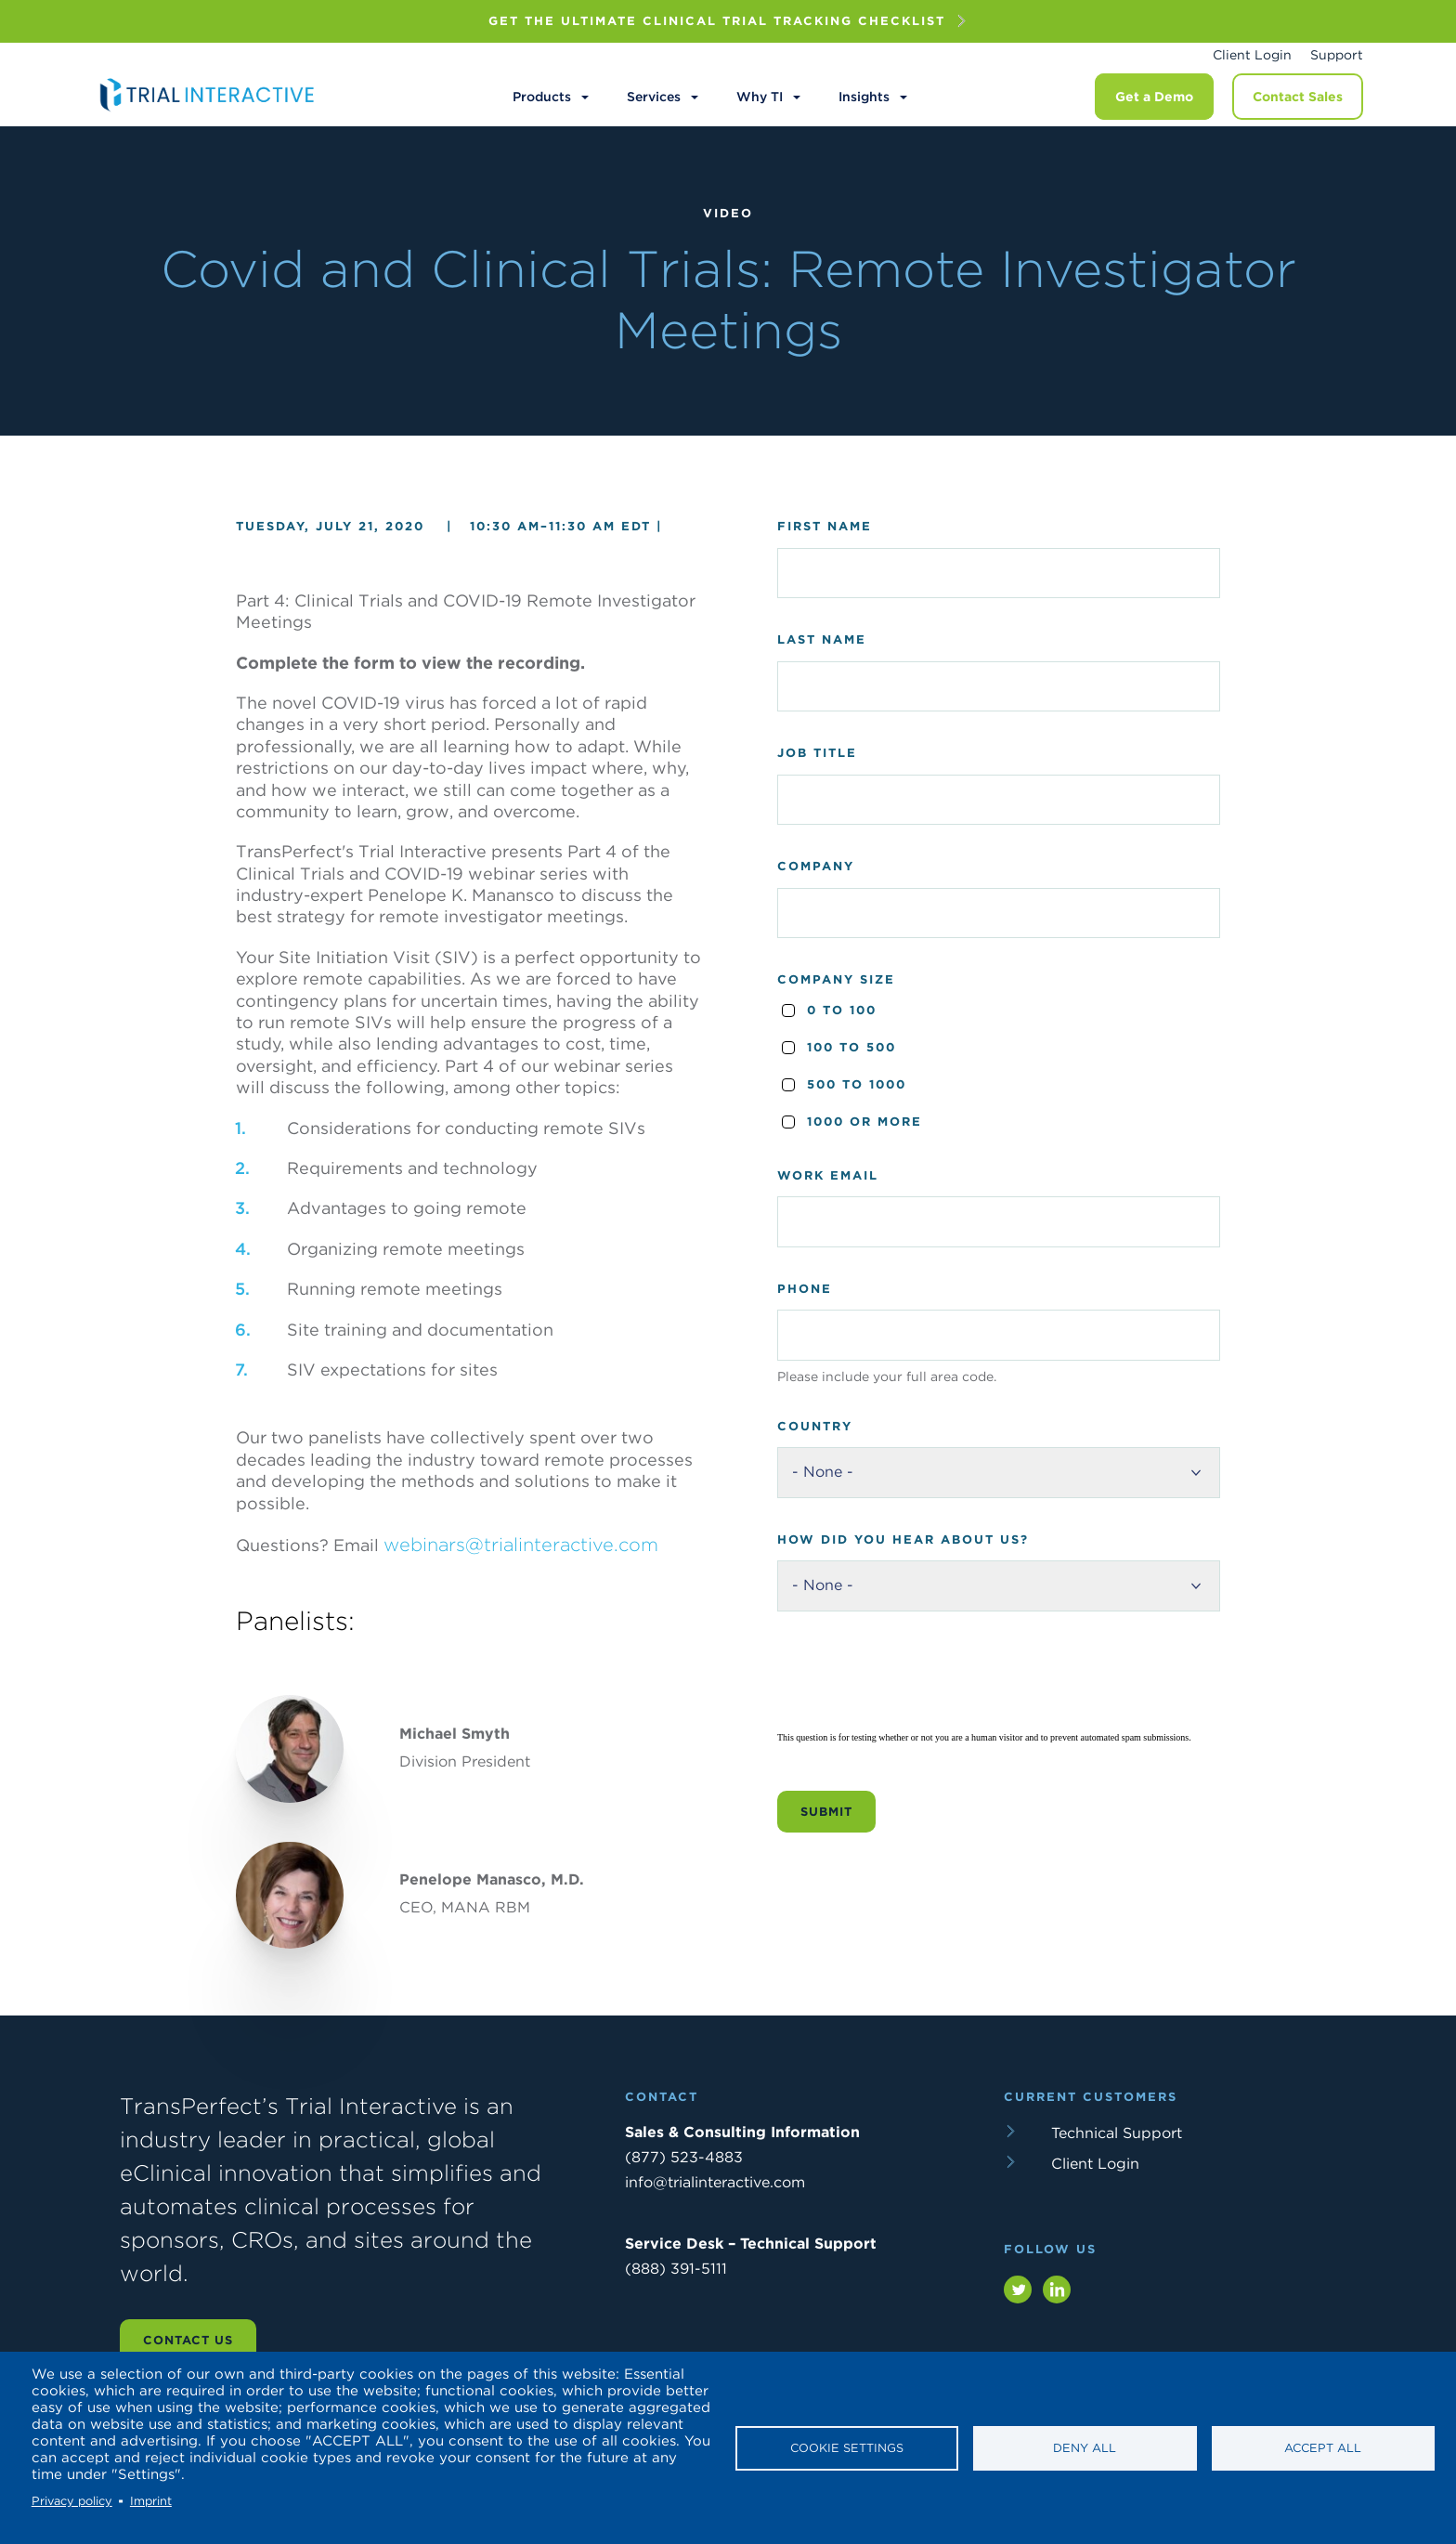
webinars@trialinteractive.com (521, 1544)
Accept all (1322, 2448)
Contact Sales (1298, 96)
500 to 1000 (856, 1084)
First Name (824, 526)
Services (654, 96)
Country (814, 1426)
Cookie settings (847, 2448)
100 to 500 (851, 1047)
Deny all (1084, 2448)
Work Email (827, 1175)
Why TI (759, 96)
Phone (804, 1289)
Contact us (188, 2340)
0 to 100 (842, 1010)
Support (1336, 54)
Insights (864, 96)
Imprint (151, 2501)
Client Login (1252, 54)
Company (815, 866)
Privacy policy (72, 2501)
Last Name (821, 639)
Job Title (817, 753)
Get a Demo (1154, 96)
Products (542, 96)
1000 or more (864, 1121)
